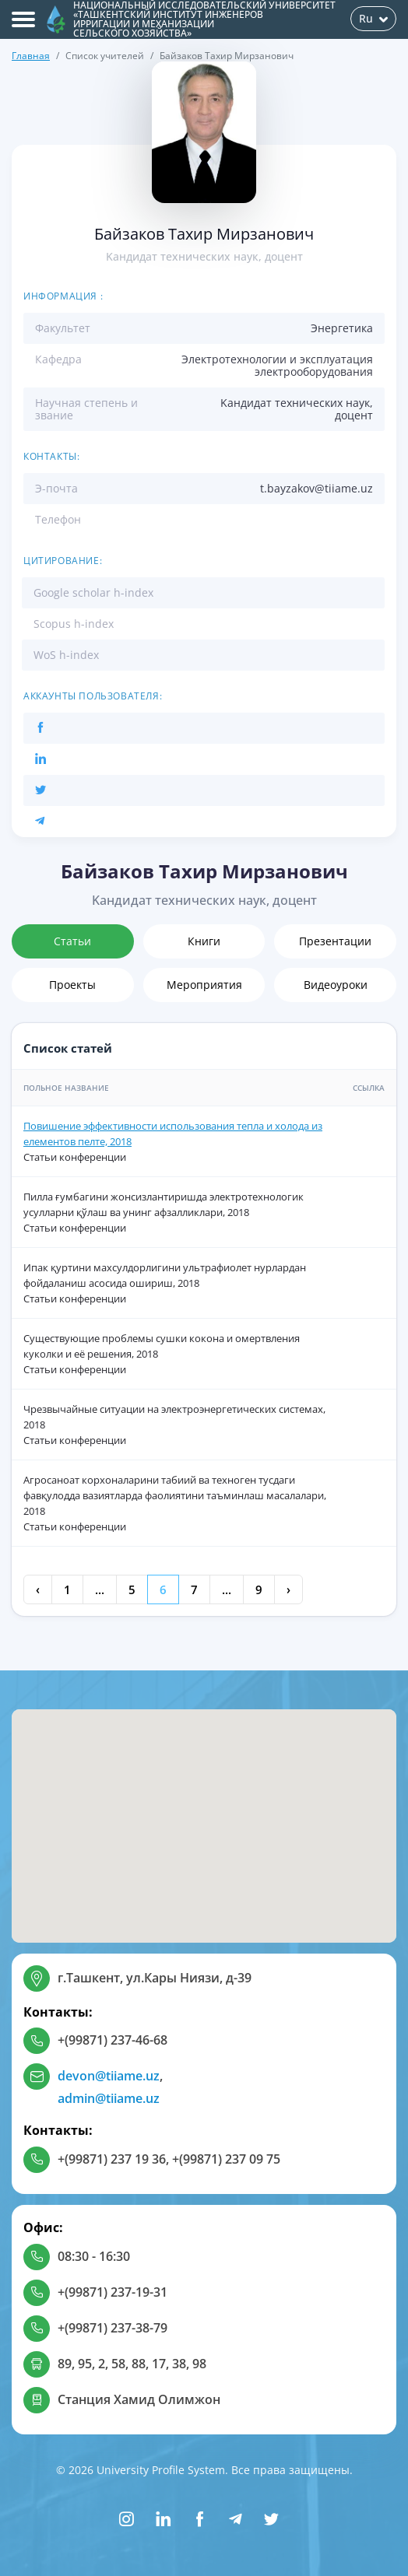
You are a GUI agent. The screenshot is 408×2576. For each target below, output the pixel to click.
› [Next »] (288, 1589)
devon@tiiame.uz (109, 2075)
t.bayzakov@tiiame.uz (316, 488)
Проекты (72, 984)
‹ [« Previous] (38, 1589)
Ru (373, 18)
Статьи (72, 941)
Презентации (335, 941)
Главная (31, 55)
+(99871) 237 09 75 (226, 2159)
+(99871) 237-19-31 (112, 2292)
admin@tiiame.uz (109, 2098)
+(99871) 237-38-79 (112, 2327)
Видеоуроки (336, 984)
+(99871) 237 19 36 (112, 2159)
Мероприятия (204, 984)
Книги (204, 941)
